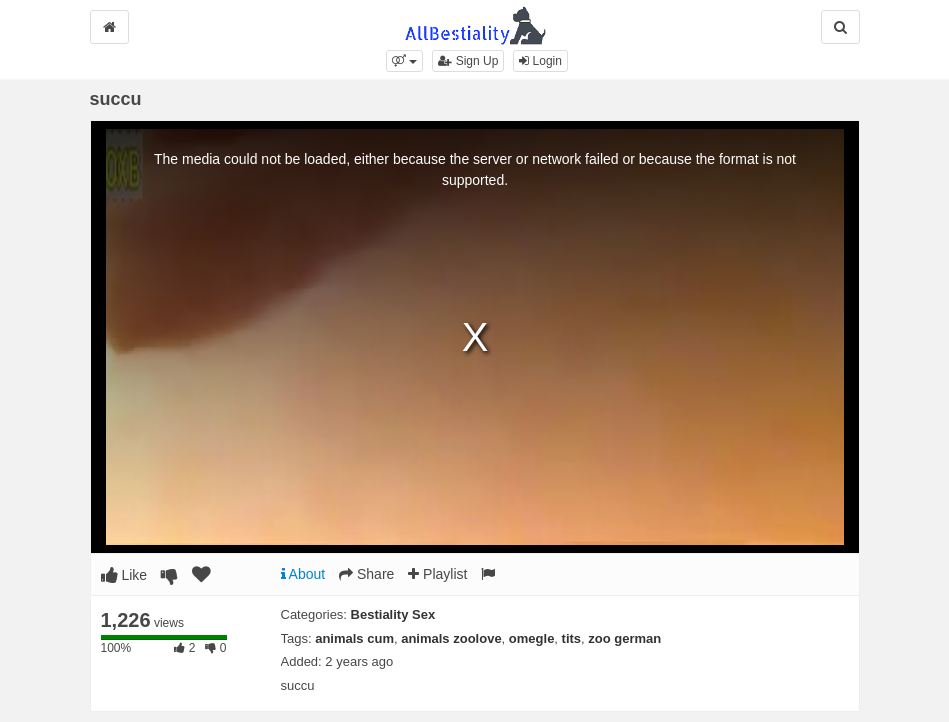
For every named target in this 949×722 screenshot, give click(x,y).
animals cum (354, 638)
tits (572, 638)
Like (124, 575)
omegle (532, 638)
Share (366, 574)
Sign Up (468, 61)
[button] (404, 61)
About (303, 574)
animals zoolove (451, 638)
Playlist (437, 574)
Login (540, 61)
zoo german (624, 638)
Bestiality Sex (393, 614)
